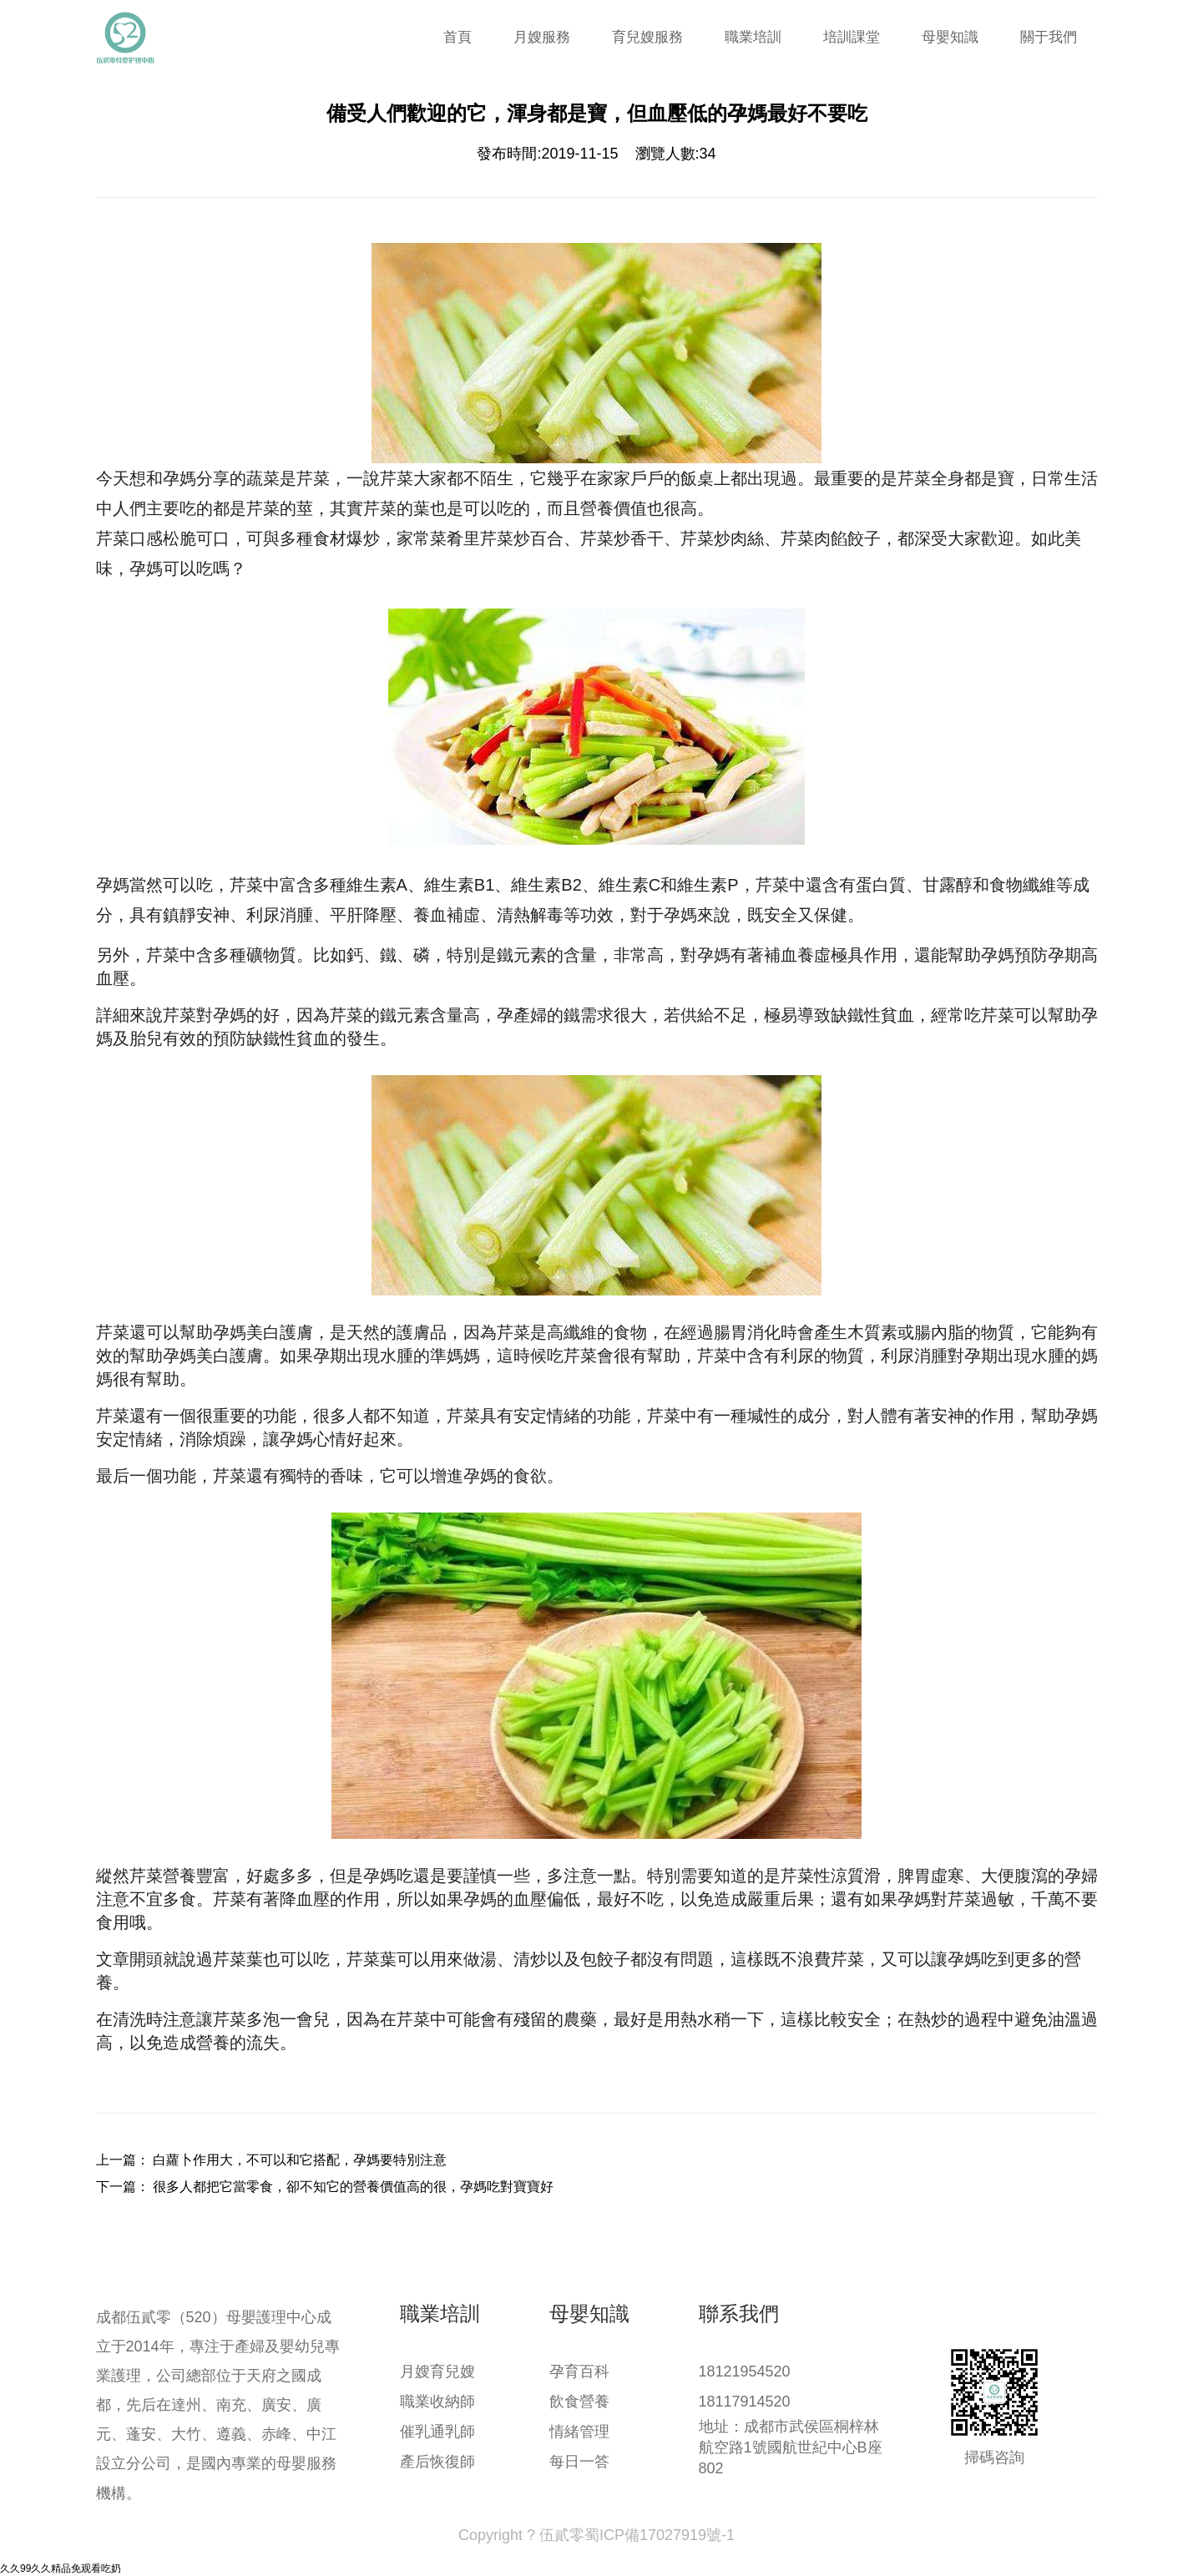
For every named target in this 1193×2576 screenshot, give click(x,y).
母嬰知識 (950, 37)
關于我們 (1048, 37)
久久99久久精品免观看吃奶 (60, 2568)
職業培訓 (753, 37)
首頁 (457, 37)
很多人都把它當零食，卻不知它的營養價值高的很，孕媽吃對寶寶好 (353, 2186)
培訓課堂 (851, 37)
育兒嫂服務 (647, 37)
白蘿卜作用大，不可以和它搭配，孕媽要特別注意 (300, 2160)
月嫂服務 (541, 37)
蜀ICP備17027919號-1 (659, 2535)
